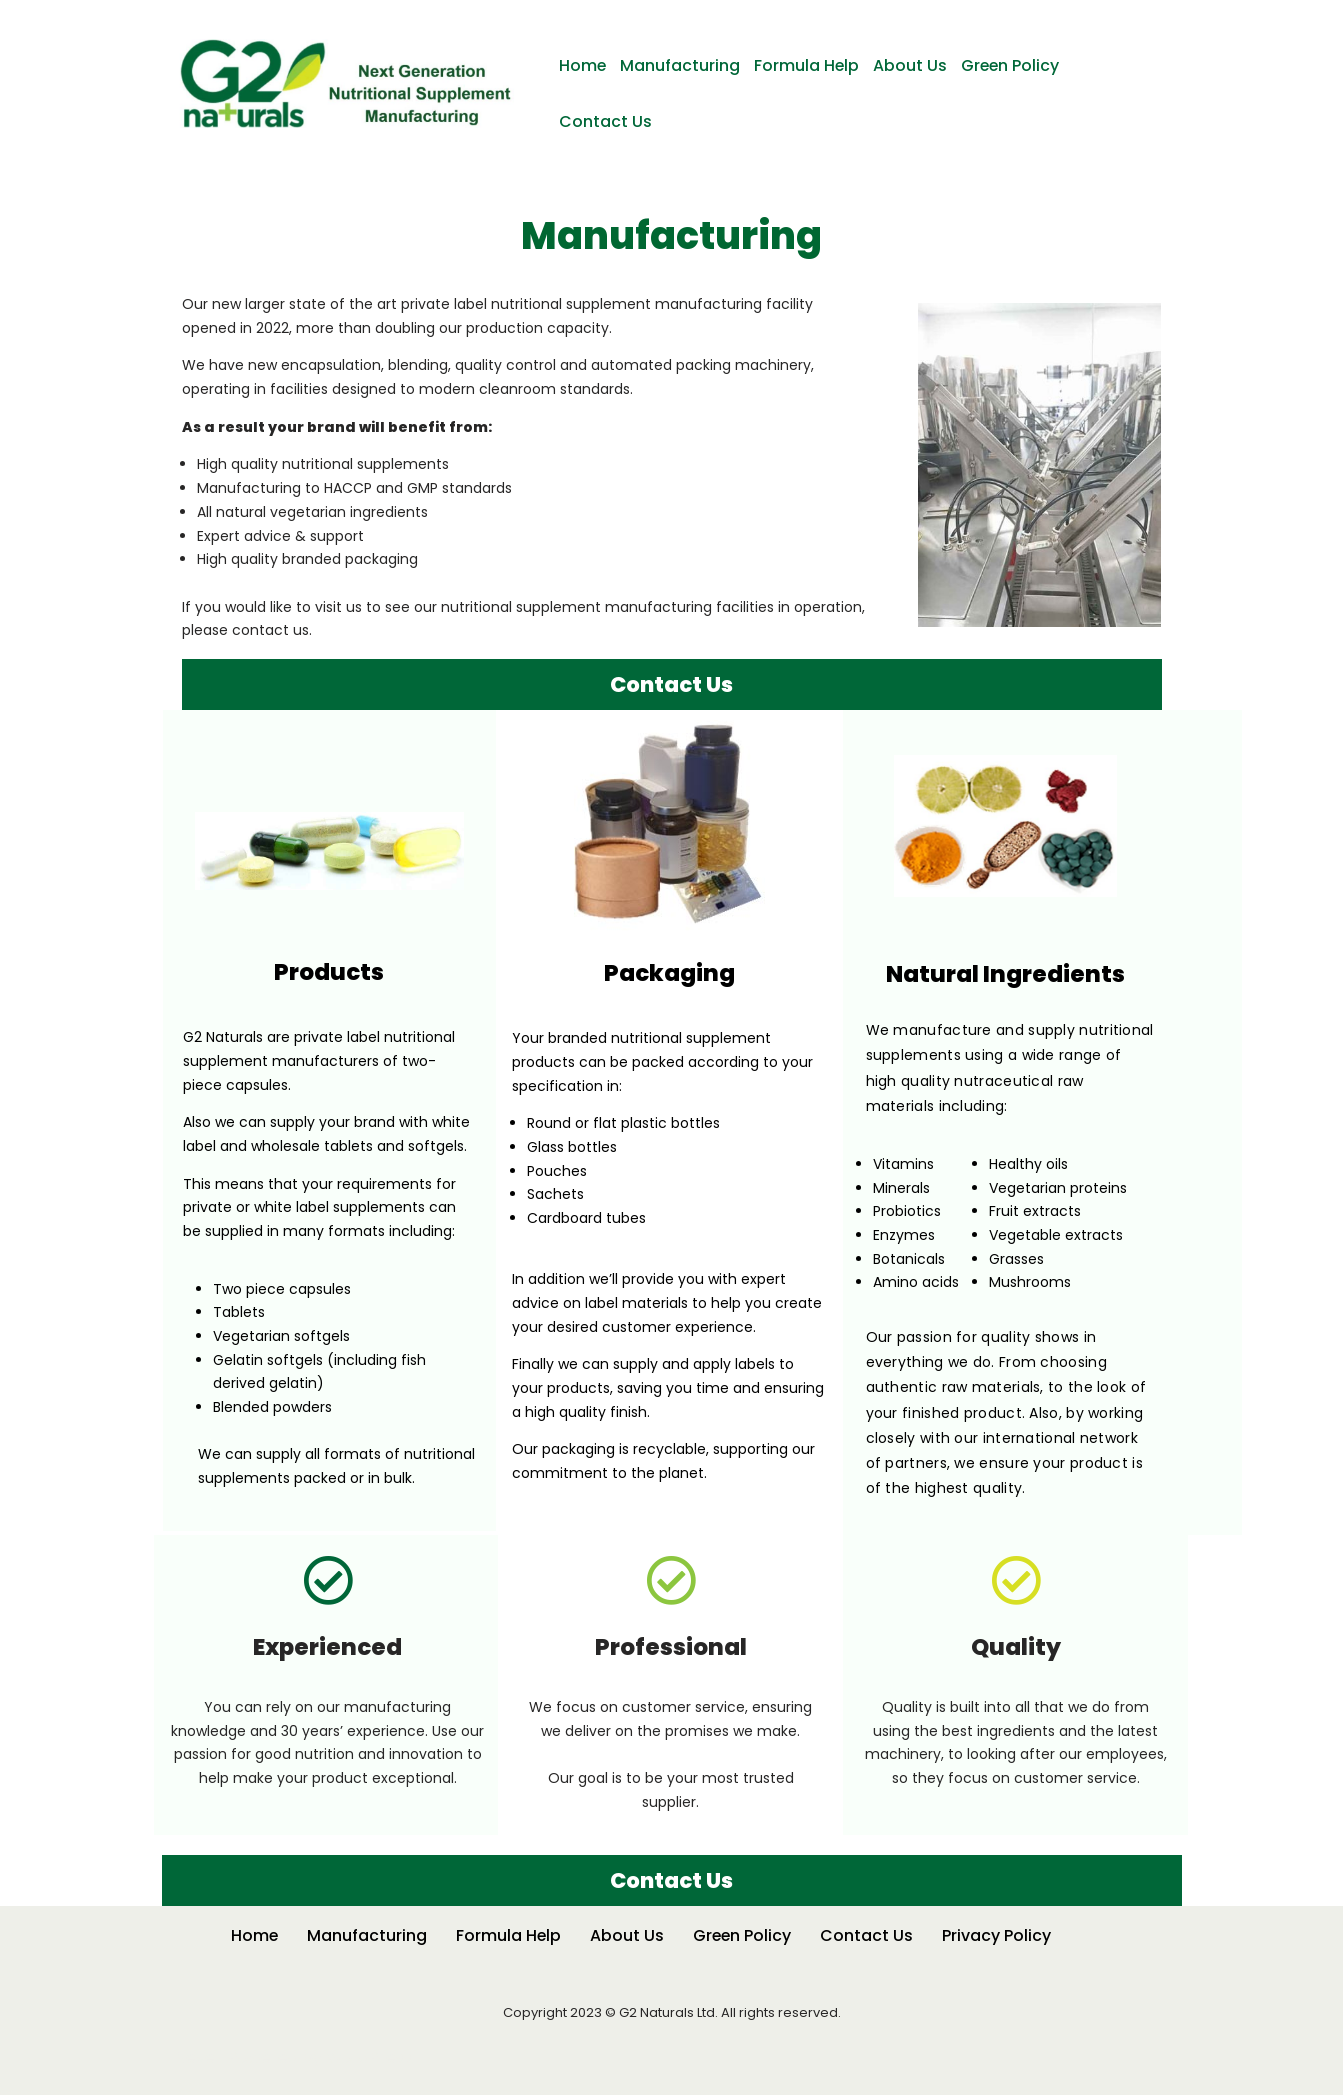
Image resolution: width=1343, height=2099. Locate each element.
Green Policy (1013, 65)
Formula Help (808, 65)
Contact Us (605, 121)
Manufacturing (681, 65)
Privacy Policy (998, 1939)
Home (583, 65)
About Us (912, 65)
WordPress (369, 2061)
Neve (195, 2061)
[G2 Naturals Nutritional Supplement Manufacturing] (350, 84)
